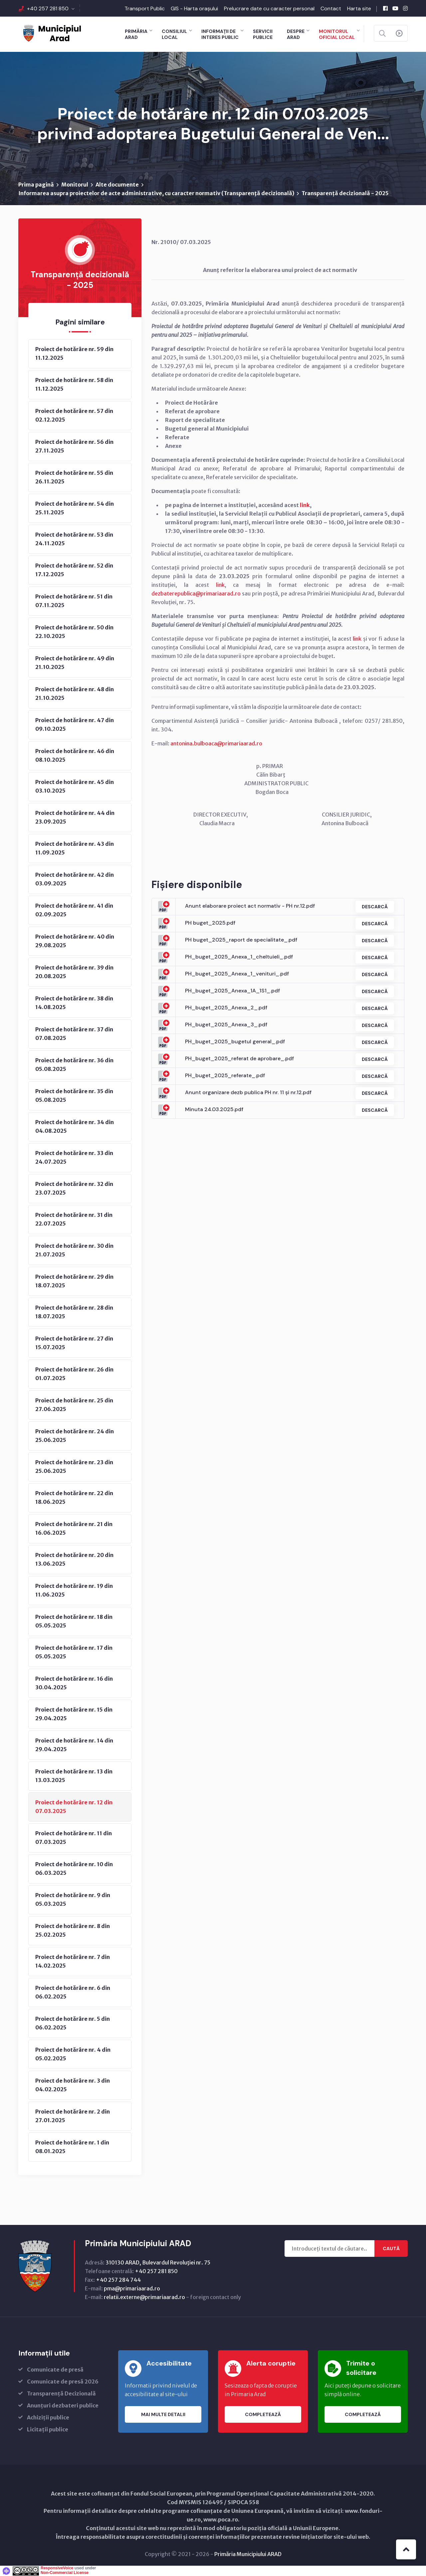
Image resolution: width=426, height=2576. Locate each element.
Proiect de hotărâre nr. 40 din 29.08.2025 (74, 941)
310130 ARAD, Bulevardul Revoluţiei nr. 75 (158, 2262)
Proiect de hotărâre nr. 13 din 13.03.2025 (73, 1775)
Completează (263, 2414)
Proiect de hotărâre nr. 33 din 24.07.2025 (74, 1157)
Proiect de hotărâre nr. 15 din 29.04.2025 (73, 1714)
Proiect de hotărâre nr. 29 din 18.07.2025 (74, 1281)
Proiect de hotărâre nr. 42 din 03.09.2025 (74, 879)
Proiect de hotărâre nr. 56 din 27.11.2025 (74, 446)
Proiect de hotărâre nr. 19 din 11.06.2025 (74, 1590)
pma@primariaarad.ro (132, 2288)
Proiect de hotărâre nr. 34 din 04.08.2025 (74, 1126)
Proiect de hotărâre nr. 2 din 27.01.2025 (72, 2116)
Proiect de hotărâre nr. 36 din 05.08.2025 (74, 1064)
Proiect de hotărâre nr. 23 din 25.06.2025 (74, 1466)
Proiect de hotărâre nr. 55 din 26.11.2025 (74, 477)
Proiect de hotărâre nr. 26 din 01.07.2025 (74, 1373)
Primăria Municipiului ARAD (248, 2554)
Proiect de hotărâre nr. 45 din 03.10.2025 (74, 786)
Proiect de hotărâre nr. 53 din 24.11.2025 (74, 539)
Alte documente (117, 184)
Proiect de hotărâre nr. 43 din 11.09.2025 (74, 848)
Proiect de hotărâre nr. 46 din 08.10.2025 (74, 755)
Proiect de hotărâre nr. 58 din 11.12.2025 (74, 384)
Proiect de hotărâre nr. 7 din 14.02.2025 (72, 1961)
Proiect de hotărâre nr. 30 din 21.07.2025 (74, 1250)
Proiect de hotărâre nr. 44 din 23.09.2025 (74, 817)
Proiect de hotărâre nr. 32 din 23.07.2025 (74, 1188)
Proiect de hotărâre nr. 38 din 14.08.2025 (74, 1002)
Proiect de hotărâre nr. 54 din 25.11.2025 (74, 508)
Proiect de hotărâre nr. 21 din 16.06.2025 (73, 1528)
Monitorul (74, 184)
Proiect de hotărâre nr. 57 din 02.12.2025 (74, 415)
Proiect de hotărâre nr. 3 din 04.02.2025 (72, 2085)
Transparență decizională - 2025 (345, 193)
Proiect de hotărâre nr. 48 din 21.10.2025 (74, 693)
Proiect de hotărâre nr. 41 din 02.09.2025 (74, 910)
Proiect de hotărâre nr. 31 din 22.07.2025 (73, 1219)
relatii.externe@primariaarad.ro (144, 2297)
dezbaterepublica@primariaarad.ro (196, 593)
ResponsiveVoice (57, 2568)
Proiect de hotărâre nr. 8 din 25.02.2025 (72, 1930)
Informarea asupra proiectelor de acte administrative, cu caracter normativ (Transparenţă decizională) (156, 193)
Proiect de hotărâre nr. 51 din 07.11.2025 (73, 600)
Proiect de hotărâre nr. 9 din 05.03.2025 (72, 1899)
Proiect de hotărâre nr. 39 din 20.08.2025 (74, 971)
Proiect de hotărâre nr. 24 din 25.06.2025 (74, 1435)
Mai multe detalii (163, 2414)
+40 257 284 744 (118, 2279)
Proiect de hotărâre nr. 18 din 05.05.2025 (73, 1621)
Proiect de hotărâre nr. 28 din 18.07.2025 (74, 1312)
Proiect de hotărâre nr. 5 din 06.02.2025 (72, 2023)
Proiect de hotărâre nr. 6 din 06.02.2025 (72, 1992)
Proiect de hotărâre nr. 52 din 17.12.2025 (74, 570)
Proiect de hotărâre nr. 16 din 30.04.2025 (74, 1683)
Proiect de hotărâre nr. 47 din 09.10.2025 (74, 724)
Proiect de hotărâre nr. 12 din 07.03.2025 (73, 1806)
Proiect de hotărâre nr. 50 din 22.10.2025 (74, 631)
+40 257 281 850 (48, 8)
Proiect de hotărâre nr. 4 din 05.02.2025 (72, 2054)
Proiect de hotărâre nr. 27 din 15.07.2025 (74, 1343)
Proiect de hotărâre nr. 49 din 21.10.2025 (74, 662)
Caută (391, 2249)
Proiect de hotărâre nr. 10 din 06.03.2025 (74, 1868)
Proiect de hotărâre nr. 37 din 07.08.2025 (74, 1033)
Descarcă (375, 907)
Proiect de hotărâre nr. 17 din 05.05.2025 (73, 1652)
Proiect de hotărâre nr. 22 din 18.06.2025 (74, 1497)
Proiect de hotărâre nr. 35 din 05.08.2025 (74, 1095)
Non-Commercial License (65, 2572)
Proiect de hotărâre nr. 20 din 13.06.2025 (74, 1559)
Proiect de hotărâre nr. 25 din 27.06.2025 (74, 1404)
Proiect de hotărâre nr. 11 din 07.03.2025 (73, 1837)
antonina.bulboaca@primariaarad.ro (216, 743)
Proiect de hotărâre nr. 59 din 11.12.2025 (74, 353)
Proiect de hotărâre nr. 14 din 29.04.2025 (74, 1744)
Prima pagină (36, 184)
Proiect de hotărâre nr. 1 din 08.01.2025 (72, 2146)
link (305, 505)
